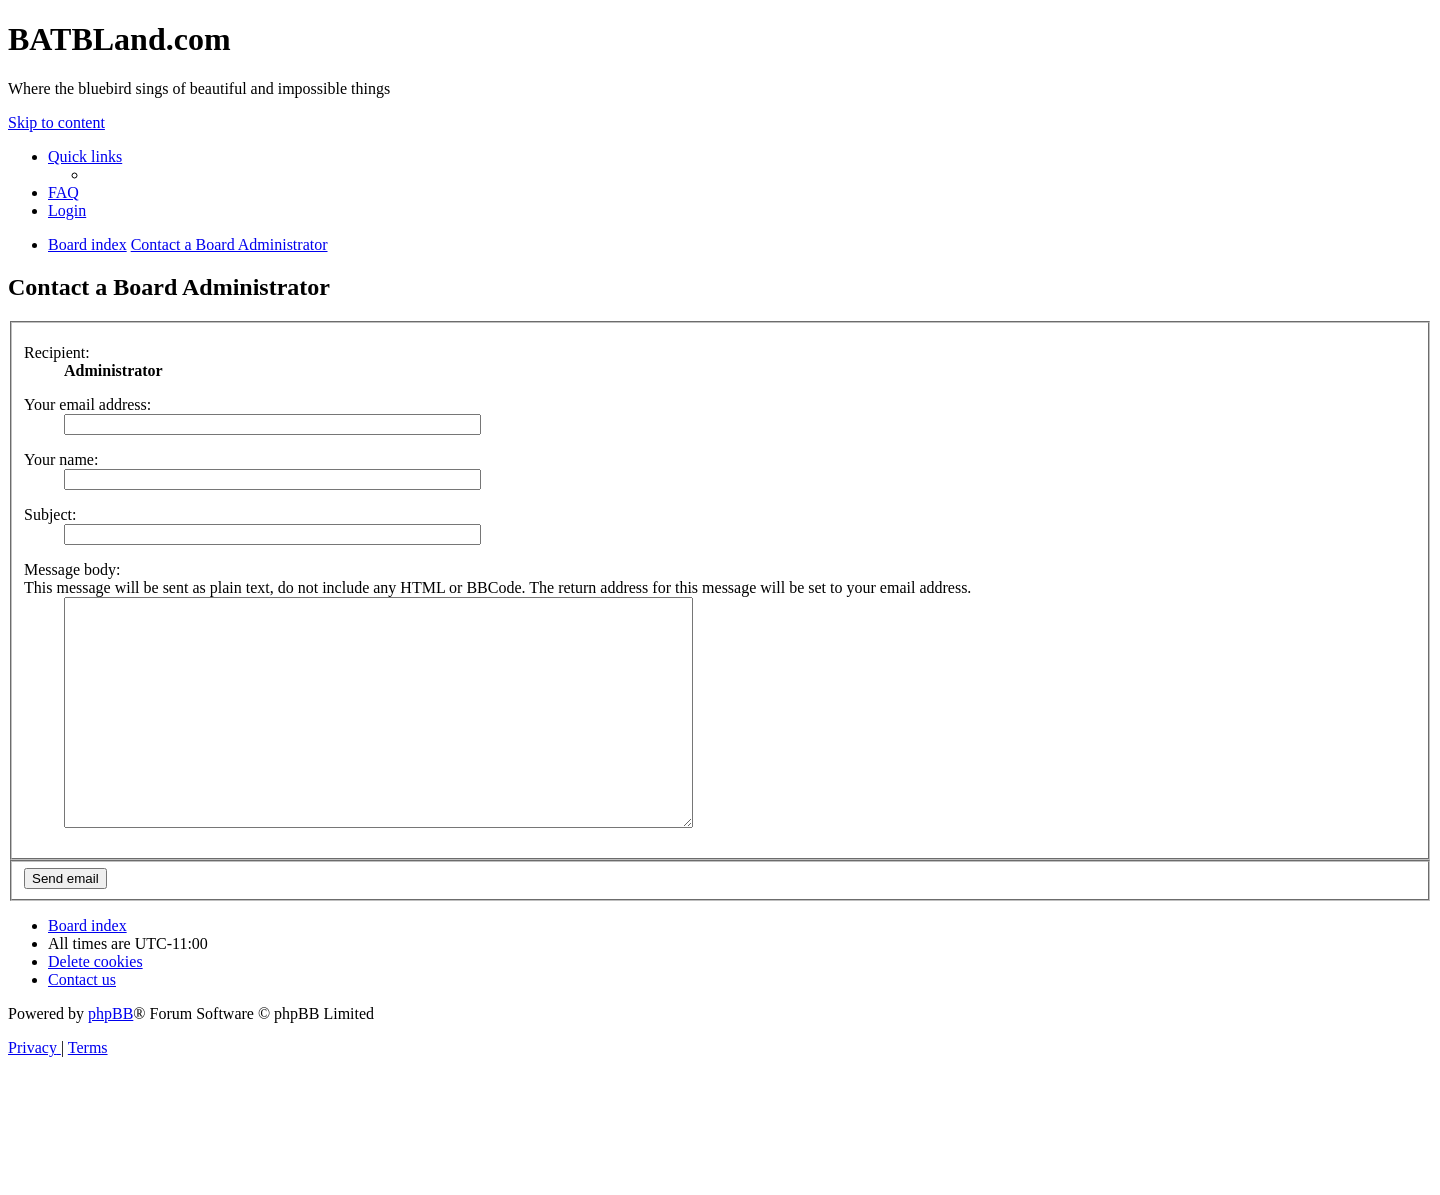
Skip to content (56, 122)
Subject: (50, 514)
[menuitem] (63, 192)
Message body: (72, 569)
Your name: (61, 459)
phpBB (110, 1058)
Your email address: (87, 404)
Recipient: (57, 352)
